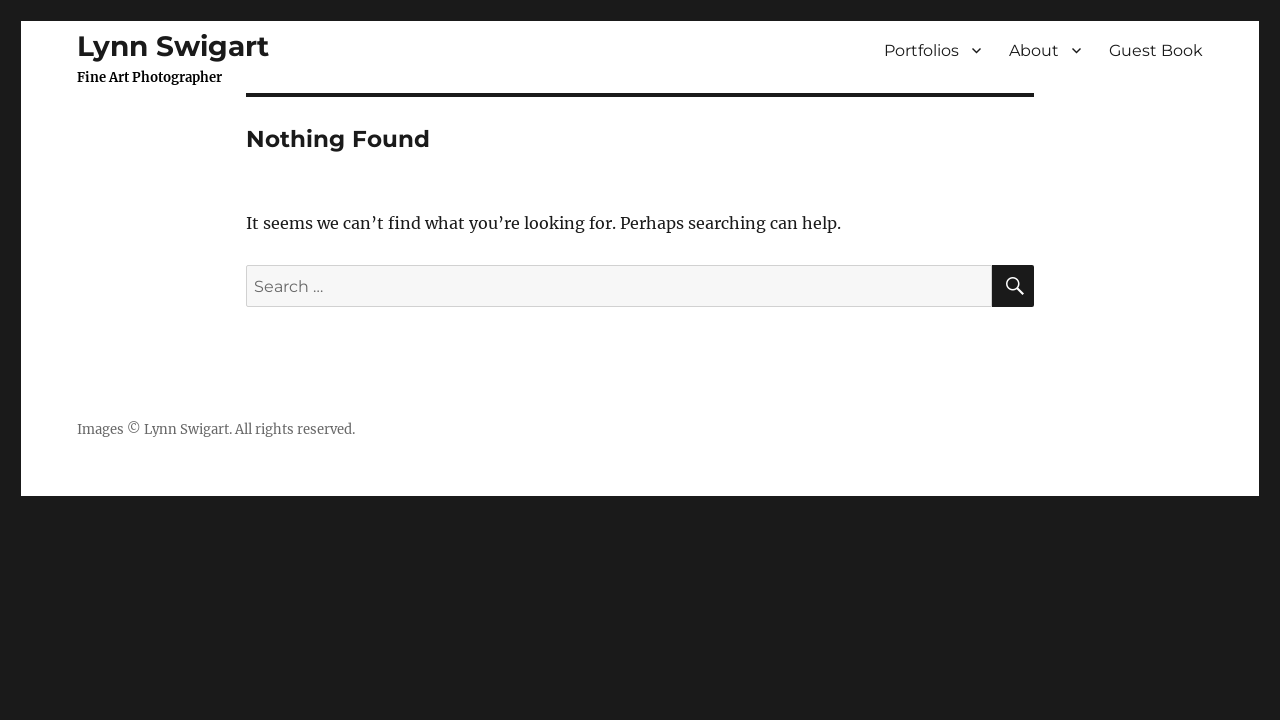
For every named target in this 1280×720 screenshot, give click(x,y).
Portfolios (921, 50)
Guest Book (1156, 50)
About (1034, 50)
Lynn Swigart (173, 46)
